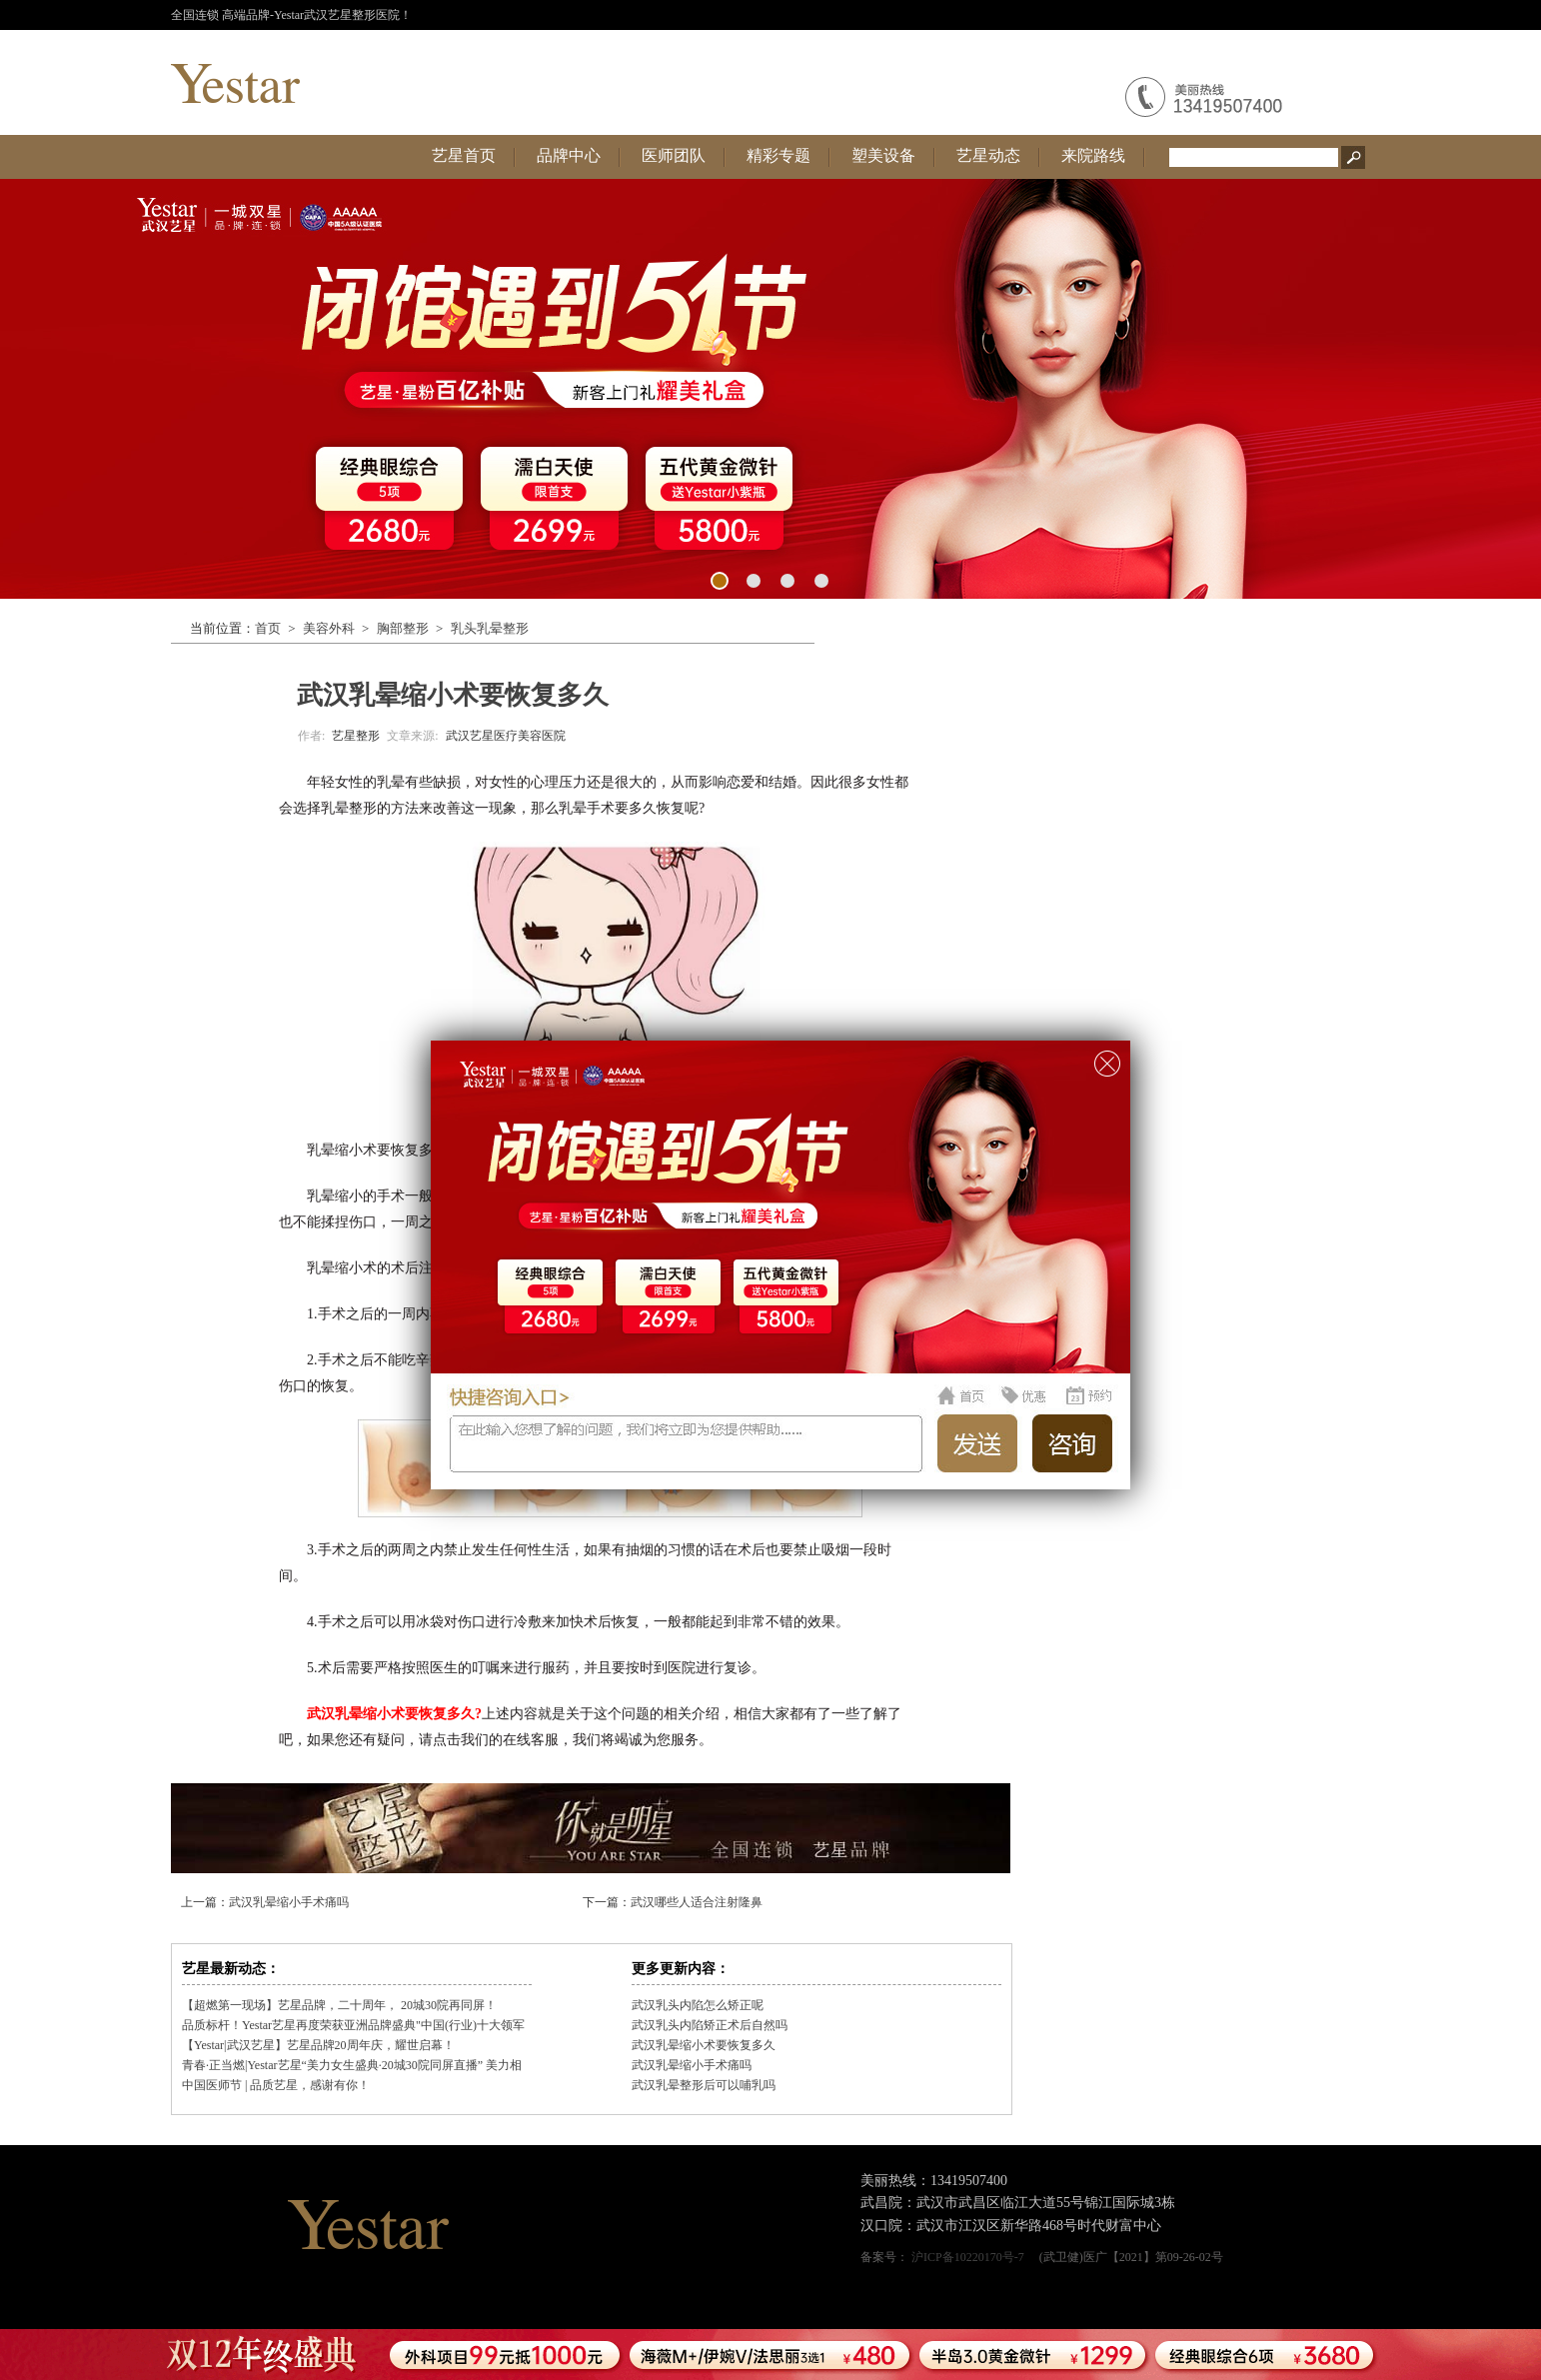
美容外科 (329, 628)
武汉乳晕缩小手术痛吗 (289, 1902)
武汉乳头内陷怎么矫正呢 (698, 2005)
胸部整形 (403, 628)
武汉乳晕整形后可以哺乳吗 (703, 2085)
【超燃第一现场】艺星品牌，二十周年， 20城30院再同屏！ (339, 2005)
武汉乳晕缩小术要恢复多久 (703, 2045)
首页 (268, 628)
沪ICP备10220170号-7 (967, 2257)
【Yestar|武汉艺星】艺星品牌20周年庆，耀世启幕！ (318, 2045)
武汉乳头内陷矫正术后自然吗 (709, 2025)
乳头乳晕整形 (490, 628)
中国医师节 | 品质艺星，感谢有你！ (276, 2085)
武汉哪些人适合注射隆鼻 (697, 1902)
